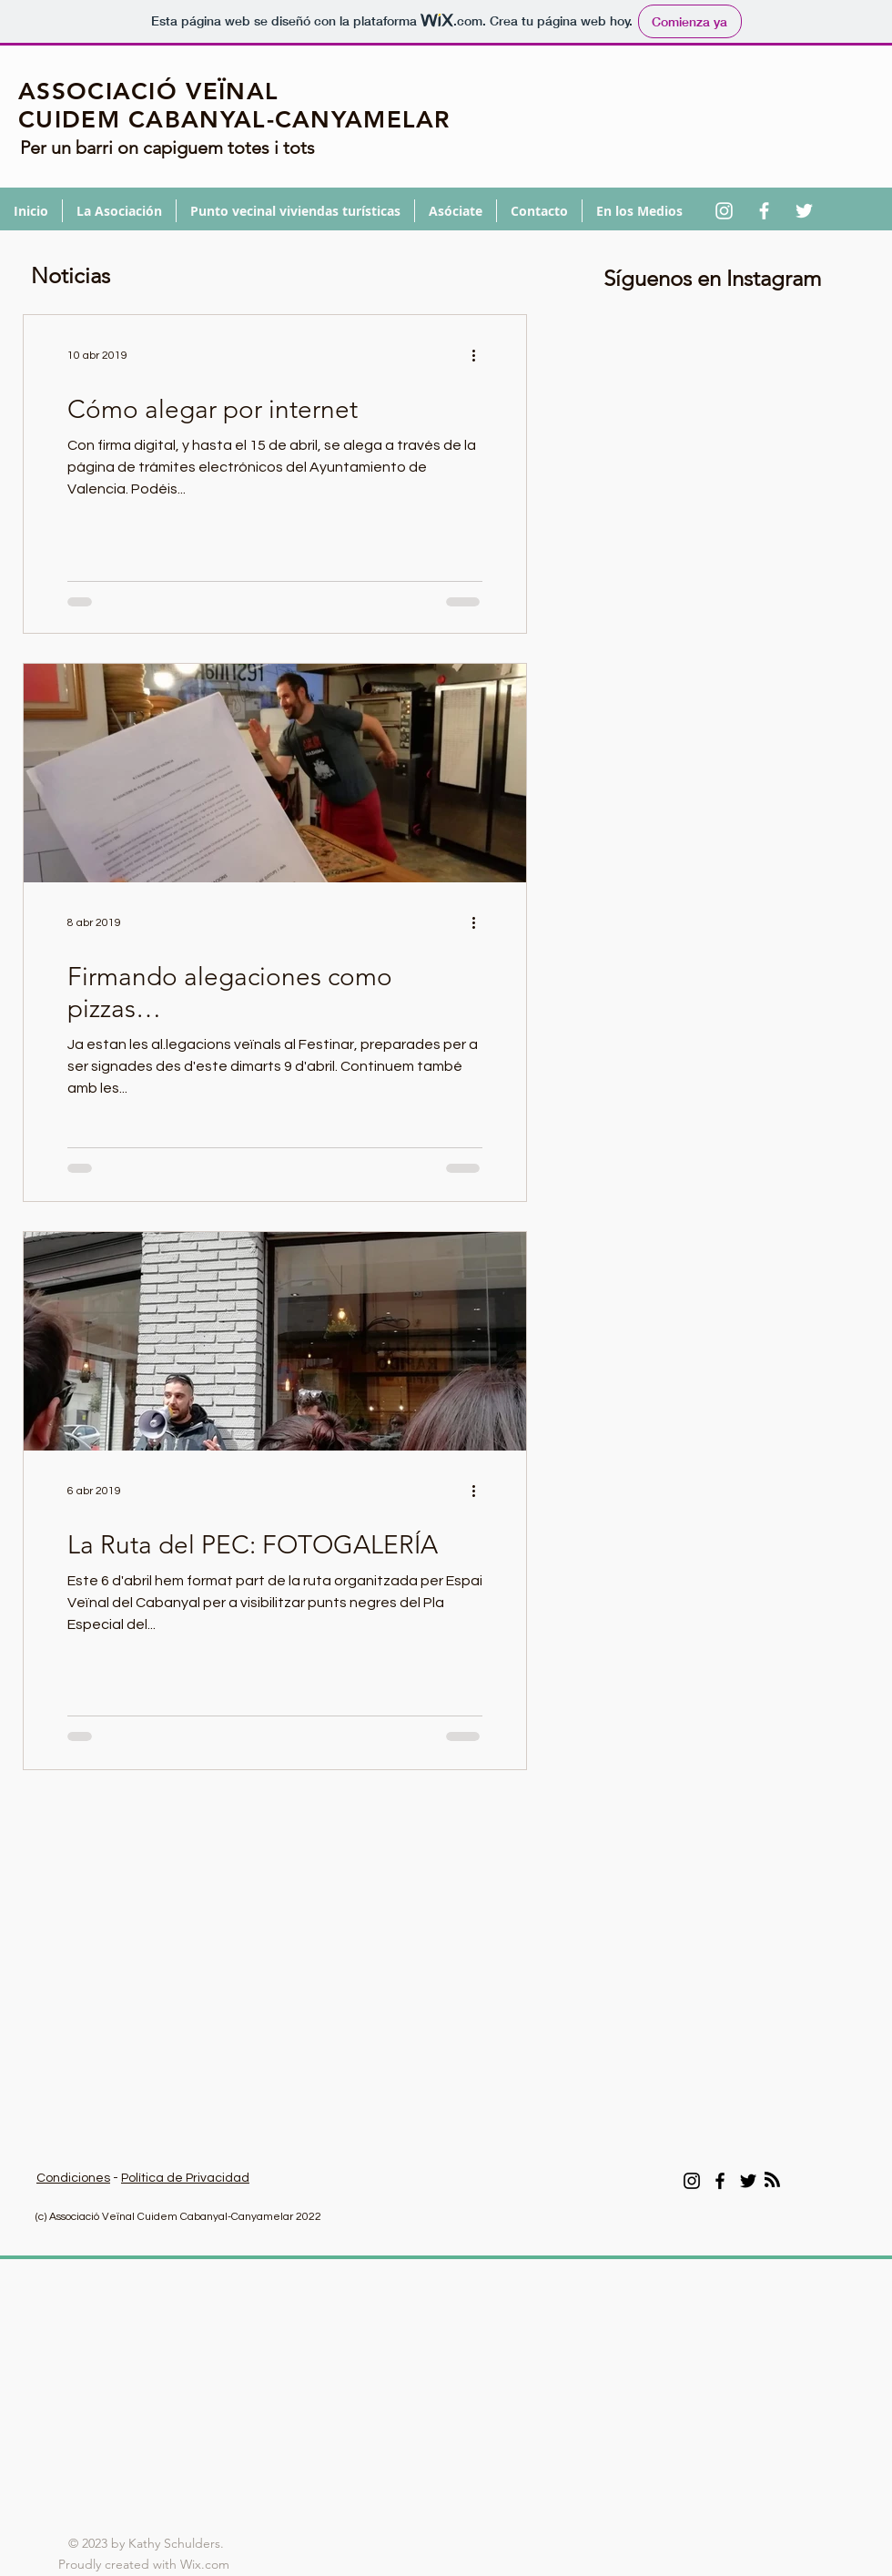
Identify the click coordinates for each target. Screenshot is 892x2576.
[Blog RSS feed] (772, 2180)
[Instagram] (692, 2181)
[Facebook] (720, 2181)
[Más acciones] (480, 356)
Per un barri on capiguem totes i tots (167, 147)
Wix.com (206, 2564)
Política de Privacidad (185, 2178)
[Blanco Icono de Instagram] (724, 210)
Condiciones (73, 2178)
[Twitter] (748, 2181)
